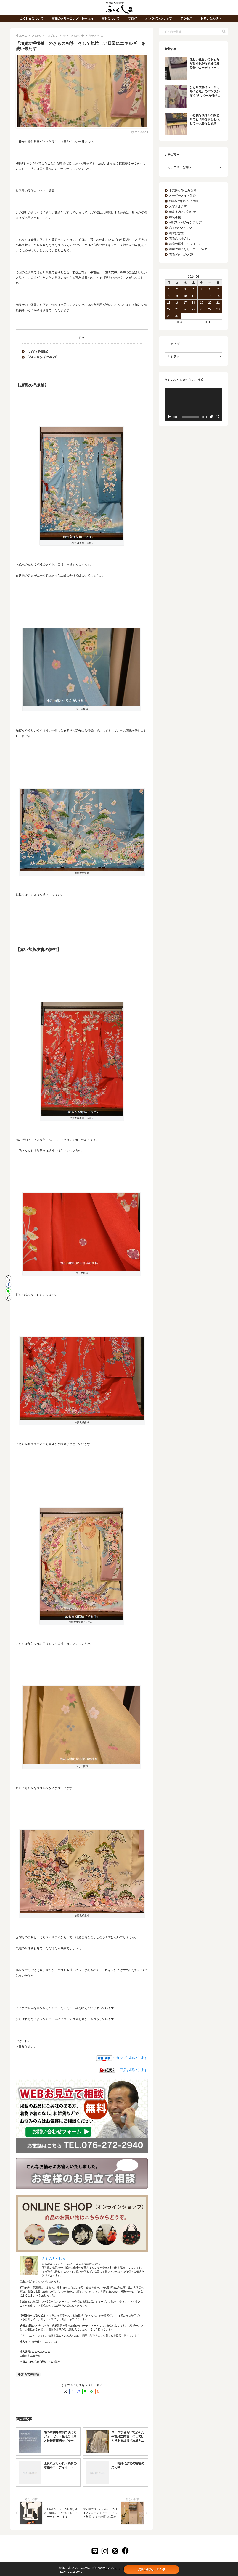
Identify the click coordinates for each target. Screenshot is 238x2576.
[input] (193, 31)
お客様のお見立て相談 (184, 201)
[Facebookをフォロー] (72, 2391)
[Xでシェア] (8, 1278)
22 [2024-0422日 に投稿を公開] (169, 309)
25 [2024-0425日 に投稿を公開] (193, 309)
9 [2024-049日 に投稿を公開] (177, 295)
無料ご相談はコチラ (151, 2569)
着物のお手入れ (179, 238)
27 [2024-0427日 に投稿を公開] (209, 309)
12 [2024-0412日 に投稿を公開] (201, 295)
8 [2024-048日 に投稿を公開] (169, 295)
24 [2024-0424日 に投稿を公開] (185, 309)
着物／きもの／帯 (181, 254)
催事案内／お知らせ (182, 211)
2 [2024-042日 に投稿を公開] (177, 289)
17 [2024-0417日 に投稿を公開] (185, 302)
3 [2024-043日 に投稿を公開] (185, 289)
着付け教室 (176, 233)
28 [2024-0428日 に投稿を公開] (218, 309)
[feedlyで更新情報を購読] (91, 2391)
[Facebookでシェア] (8, 1285)
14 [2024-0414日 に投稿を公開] (218, 295)
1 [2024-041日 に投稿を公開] (169, 289)
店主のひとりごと (181, 227)
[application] (193, 404)
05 (208, 322)
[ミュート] (211, 417)
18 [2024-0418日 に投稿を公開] (193, 302)
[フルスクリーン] (217, 417)
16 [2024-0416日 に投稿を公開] (177, 302)
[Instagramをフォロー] (78, 2391)
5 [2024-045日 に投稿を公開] (201, 289)
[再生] (169, 417)
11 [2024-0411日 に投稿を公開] (193, 295)
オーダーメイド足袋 (182, 195)
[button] (8, 1298)
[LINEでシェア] (8, 1291)
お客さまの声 (178, 206)
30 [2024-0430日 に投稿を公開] (177, 316)
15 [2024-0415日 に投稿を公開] (169, 302)
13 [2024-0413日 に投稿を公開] (209, 295)
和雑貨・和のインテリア (185, 222)
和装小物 (175, 217)
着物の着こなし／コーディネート (191, 249)
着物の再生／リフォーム (185, 243)
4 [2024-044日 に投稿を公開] (193, 289)
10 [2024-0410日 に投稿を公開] (185, 295)
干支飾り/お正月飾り (183, 190)
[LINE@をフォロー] (85, 2391)
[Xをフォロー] (65, 2391)
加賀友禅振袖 (28, 2374)
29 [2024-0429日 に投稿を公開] (169, 316)
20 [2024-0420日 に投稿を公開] (209, 302)
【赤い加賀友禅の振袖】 (42, 357)
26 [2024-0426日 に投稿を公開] (201, 309)
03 (179, 322)
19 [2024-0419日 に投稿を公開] (201, 302)
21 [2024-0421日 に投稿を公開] (218, 302)
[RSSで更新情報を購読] (98, 2391)
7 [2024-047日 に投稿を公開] (218, 289)
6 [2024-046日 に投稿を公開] (210, 289)
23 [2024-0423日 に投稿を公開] (177, 309)
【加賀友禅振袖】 (38, 351)
